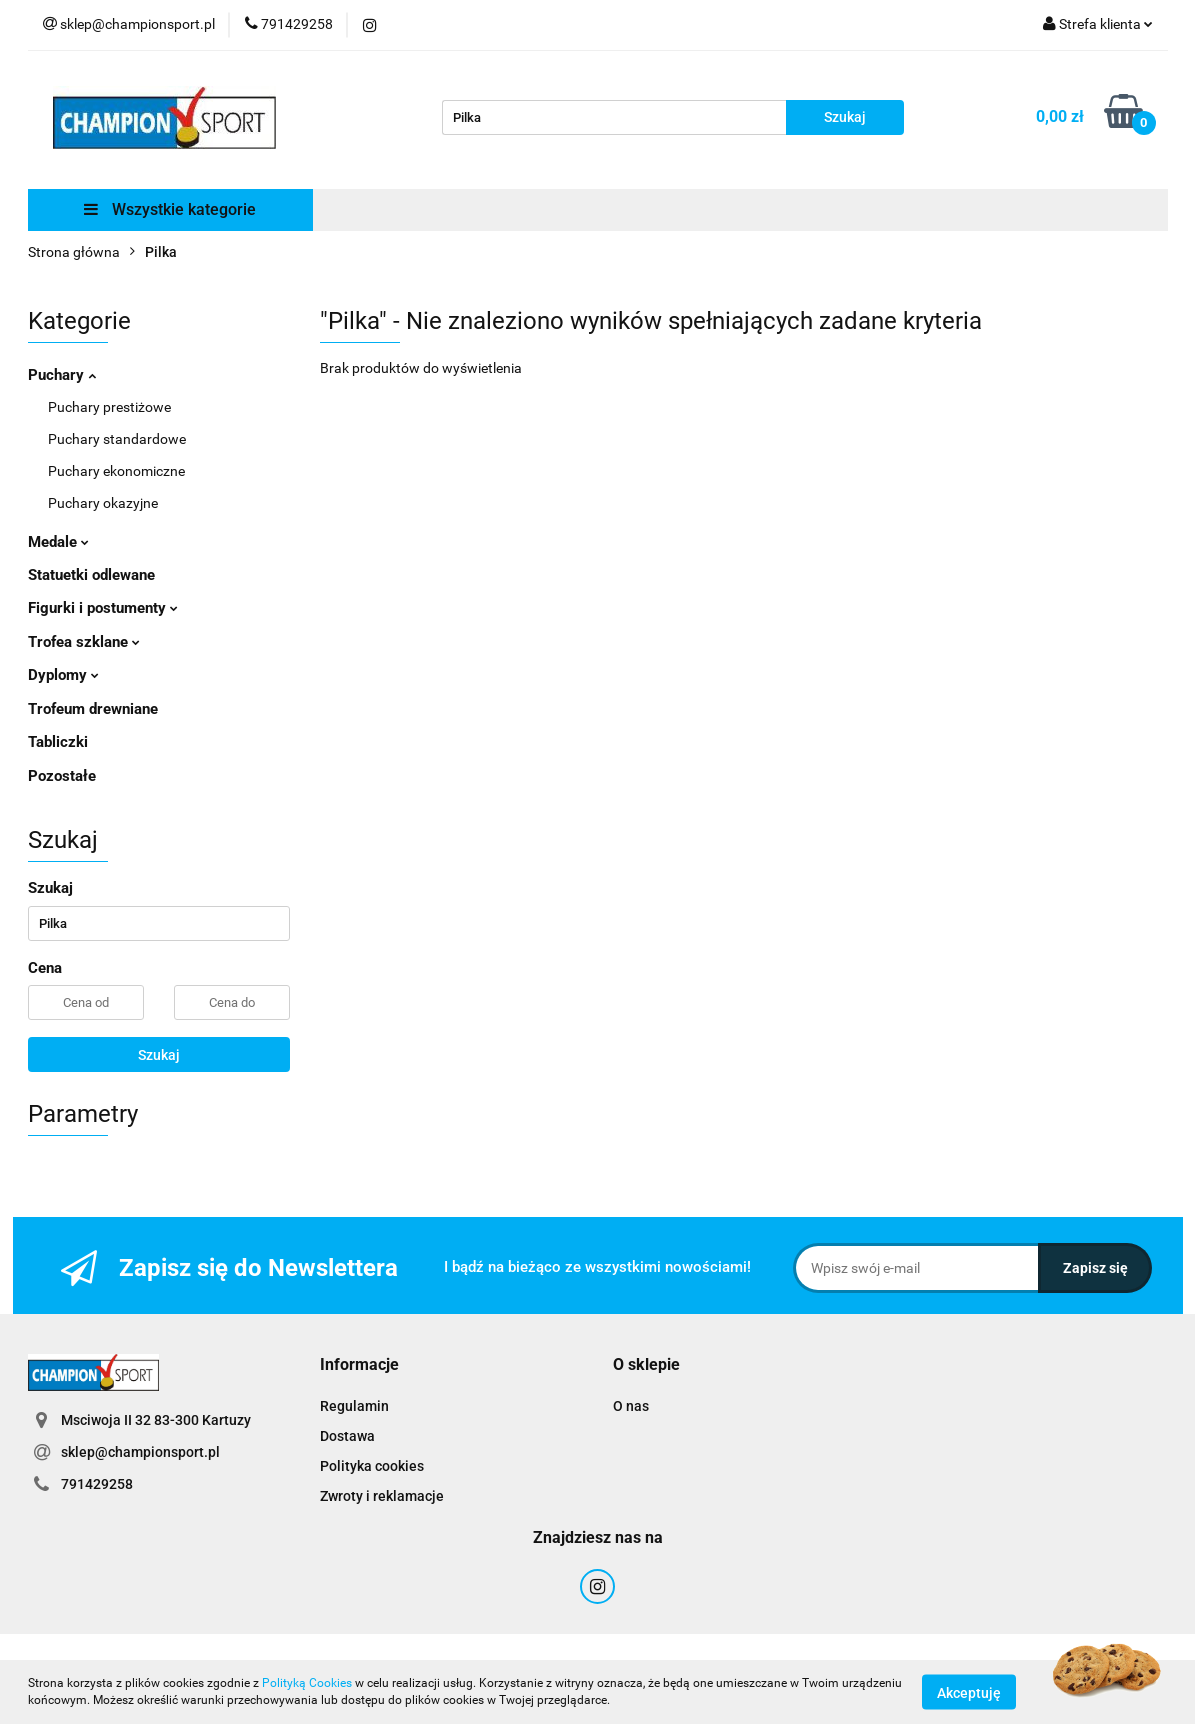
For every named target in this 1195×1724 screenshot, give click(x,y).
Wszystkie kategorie (170, 209)
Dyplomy (63, 675)
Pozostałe (62, 776)
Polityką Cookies (307, 1683)
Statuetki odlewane (91, 575)
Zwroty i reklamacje (382, 1496)
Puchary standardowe (117, 439)
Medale (58, 542)
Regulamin (354, 1406)
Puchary (62, 375)
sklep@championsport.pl (140, 1452)
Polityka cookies (372, 1466)
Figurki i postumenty (103, 608)
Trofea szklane (84, 642)
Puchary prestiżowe (109, 407)
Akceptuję (969, 1692)
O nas (631, 1406)
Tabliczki (58, 742)
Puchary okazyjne (103, 503)
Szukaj (159, 1055)
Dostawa (347, 1436)
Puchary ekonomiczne (116, 471)
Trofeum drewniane (93, 709)
